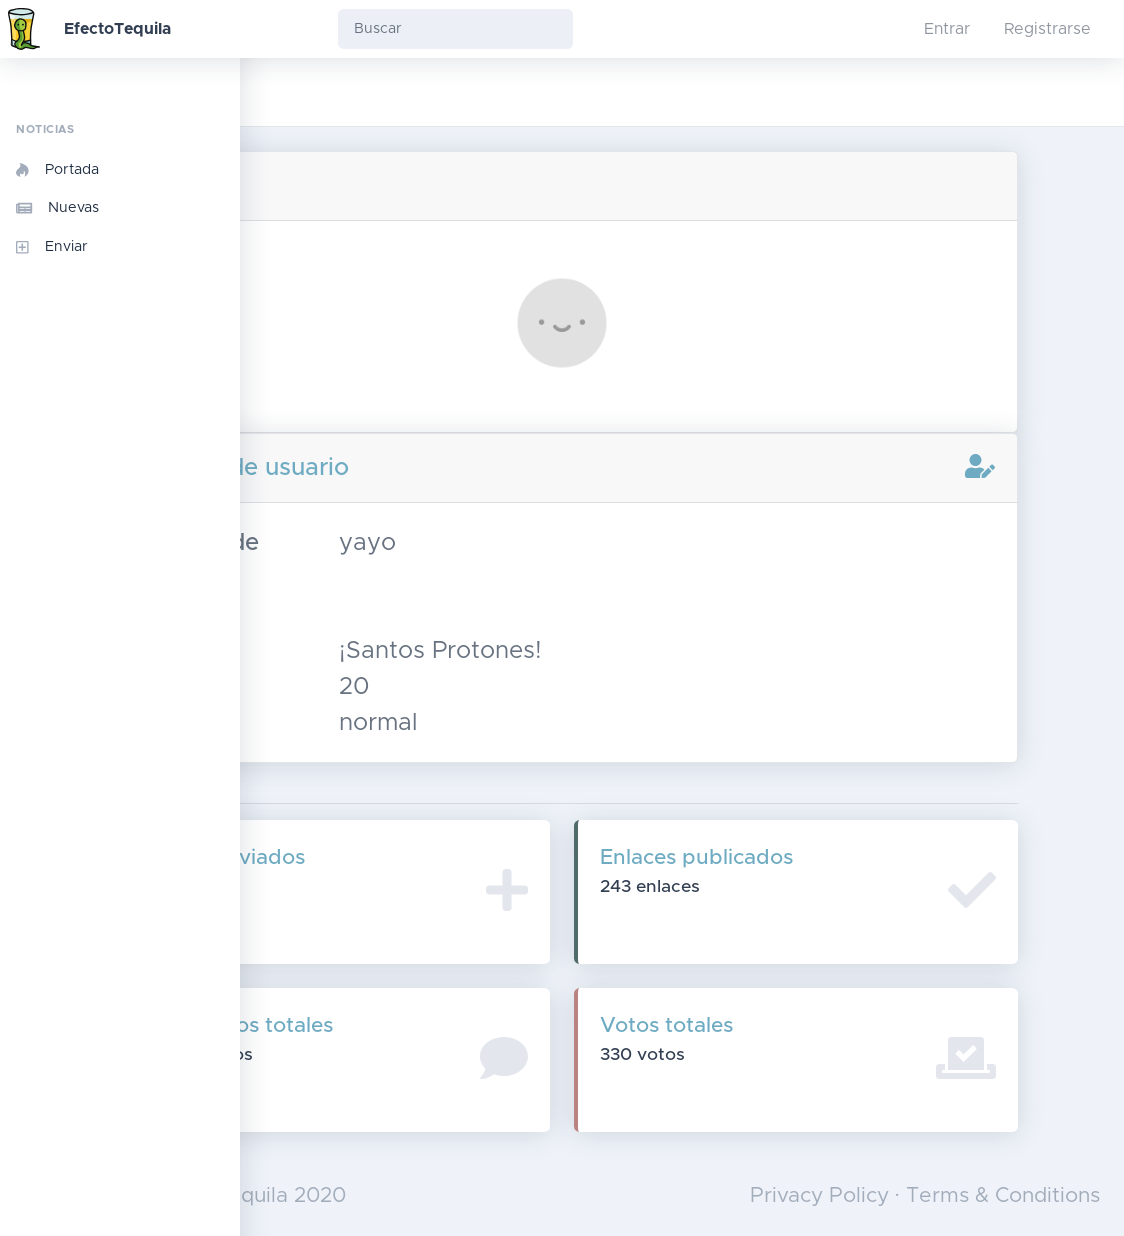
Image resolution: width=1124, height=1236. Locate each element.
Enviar (52, 247)
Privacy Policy (819, 1195)
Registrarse (1047, 29)
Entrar (947, 29)
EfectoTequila (117, 29)
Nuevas (57, 208)
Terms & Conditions (1003, 1195)
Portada (57, 170)
